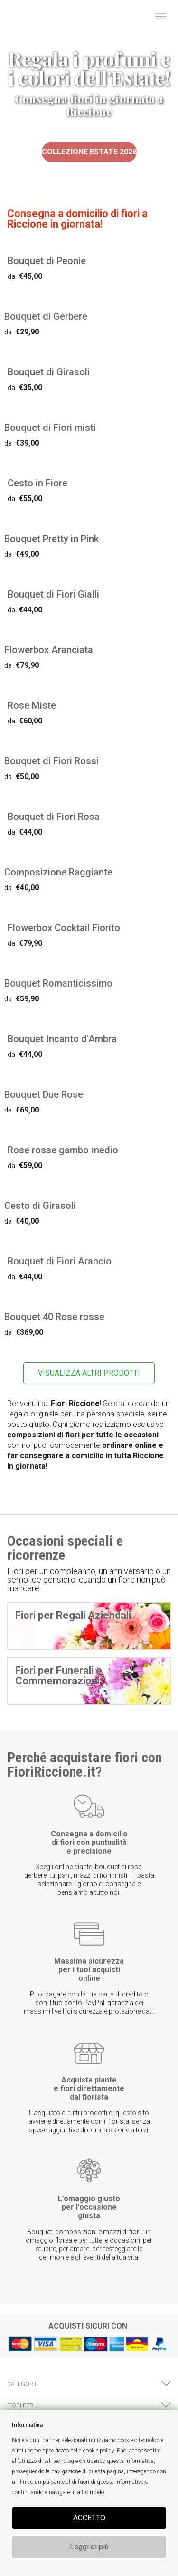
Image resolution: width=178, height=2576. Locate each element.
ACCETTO (89, 2517)
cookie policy (98, 2450)
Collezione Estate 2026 (89, 151)
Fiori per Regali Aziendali (73, 1615)
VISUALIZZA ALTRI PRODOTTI (89, 1373)
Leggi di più (89, 2546)
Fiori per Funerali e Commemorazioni (58, 1675)
